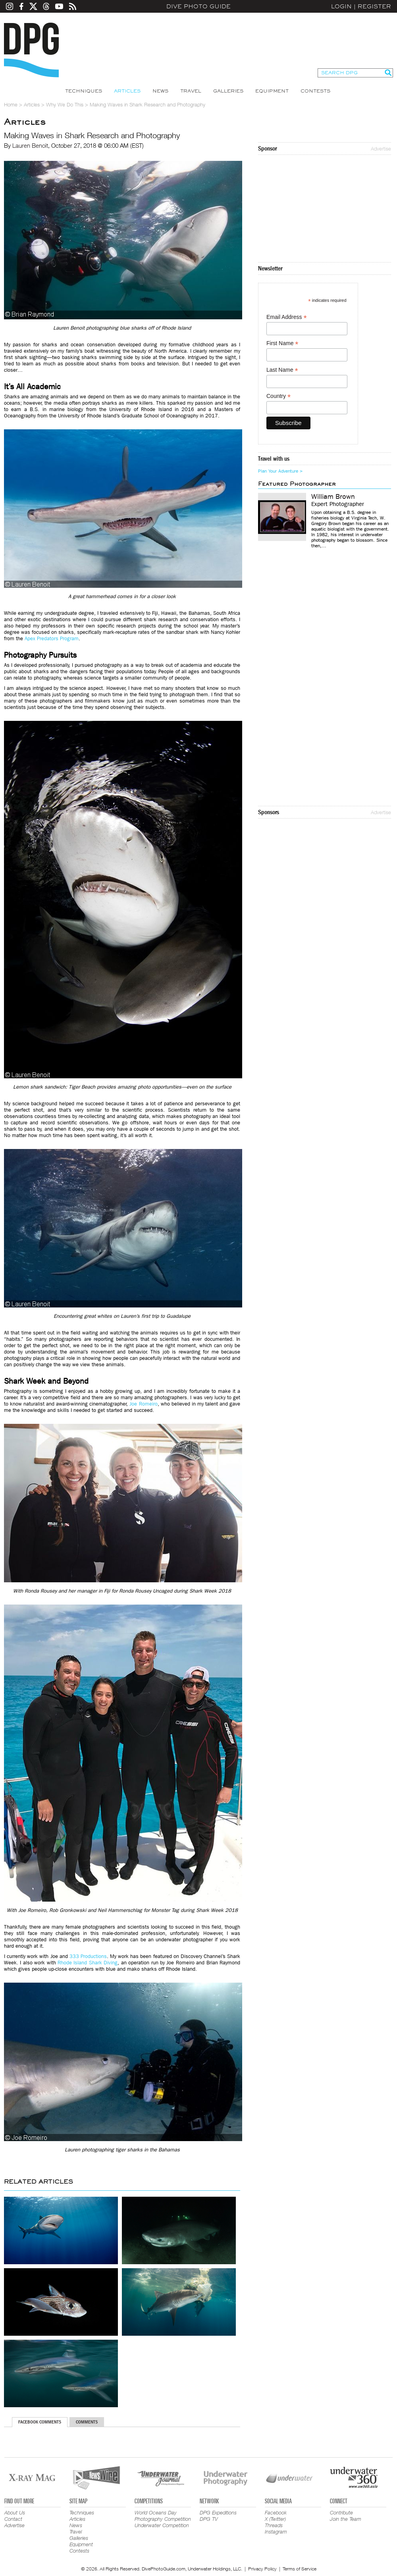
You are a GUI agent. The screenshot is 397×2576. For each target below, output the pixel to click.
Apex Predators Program (52, 638)
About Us (14, 2512)
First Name (282, 343)
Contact (13, 2519)
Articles (127, 91)
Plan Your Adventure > (280, 471)
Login (341, 6)
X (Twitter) (275, 2519)
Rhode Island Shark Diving (88, 1963)
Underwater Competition (162, 2525)
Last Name (282, 370)
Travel (190, 91)
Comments (87, 2422)
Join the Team (345, 2519)
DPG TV (209, 2519)
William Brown (333, 497)
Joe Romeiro (143, 1404)
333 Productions (88, 1956)
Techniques (83, 91)
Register (374, 6)
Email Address (286, 317)
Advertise (381, 148)
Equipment (272, 91)
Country (278, 396)
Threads (274, 2525)
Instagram (276, 2531)
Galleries (228, 91)
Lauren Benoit (30, 145)
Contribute (341, 2512)
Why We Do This (64, 104)
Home (10, 104)
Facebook (276, 2512)
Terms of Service (299, 2569)
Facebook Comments (39, 2422)
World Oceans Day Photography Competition (163, 2515)
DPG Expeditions (218, 2512)
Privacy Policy (262, 2569)
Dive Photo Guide (198, 6)
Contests (315, 91)
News (160, 91)
